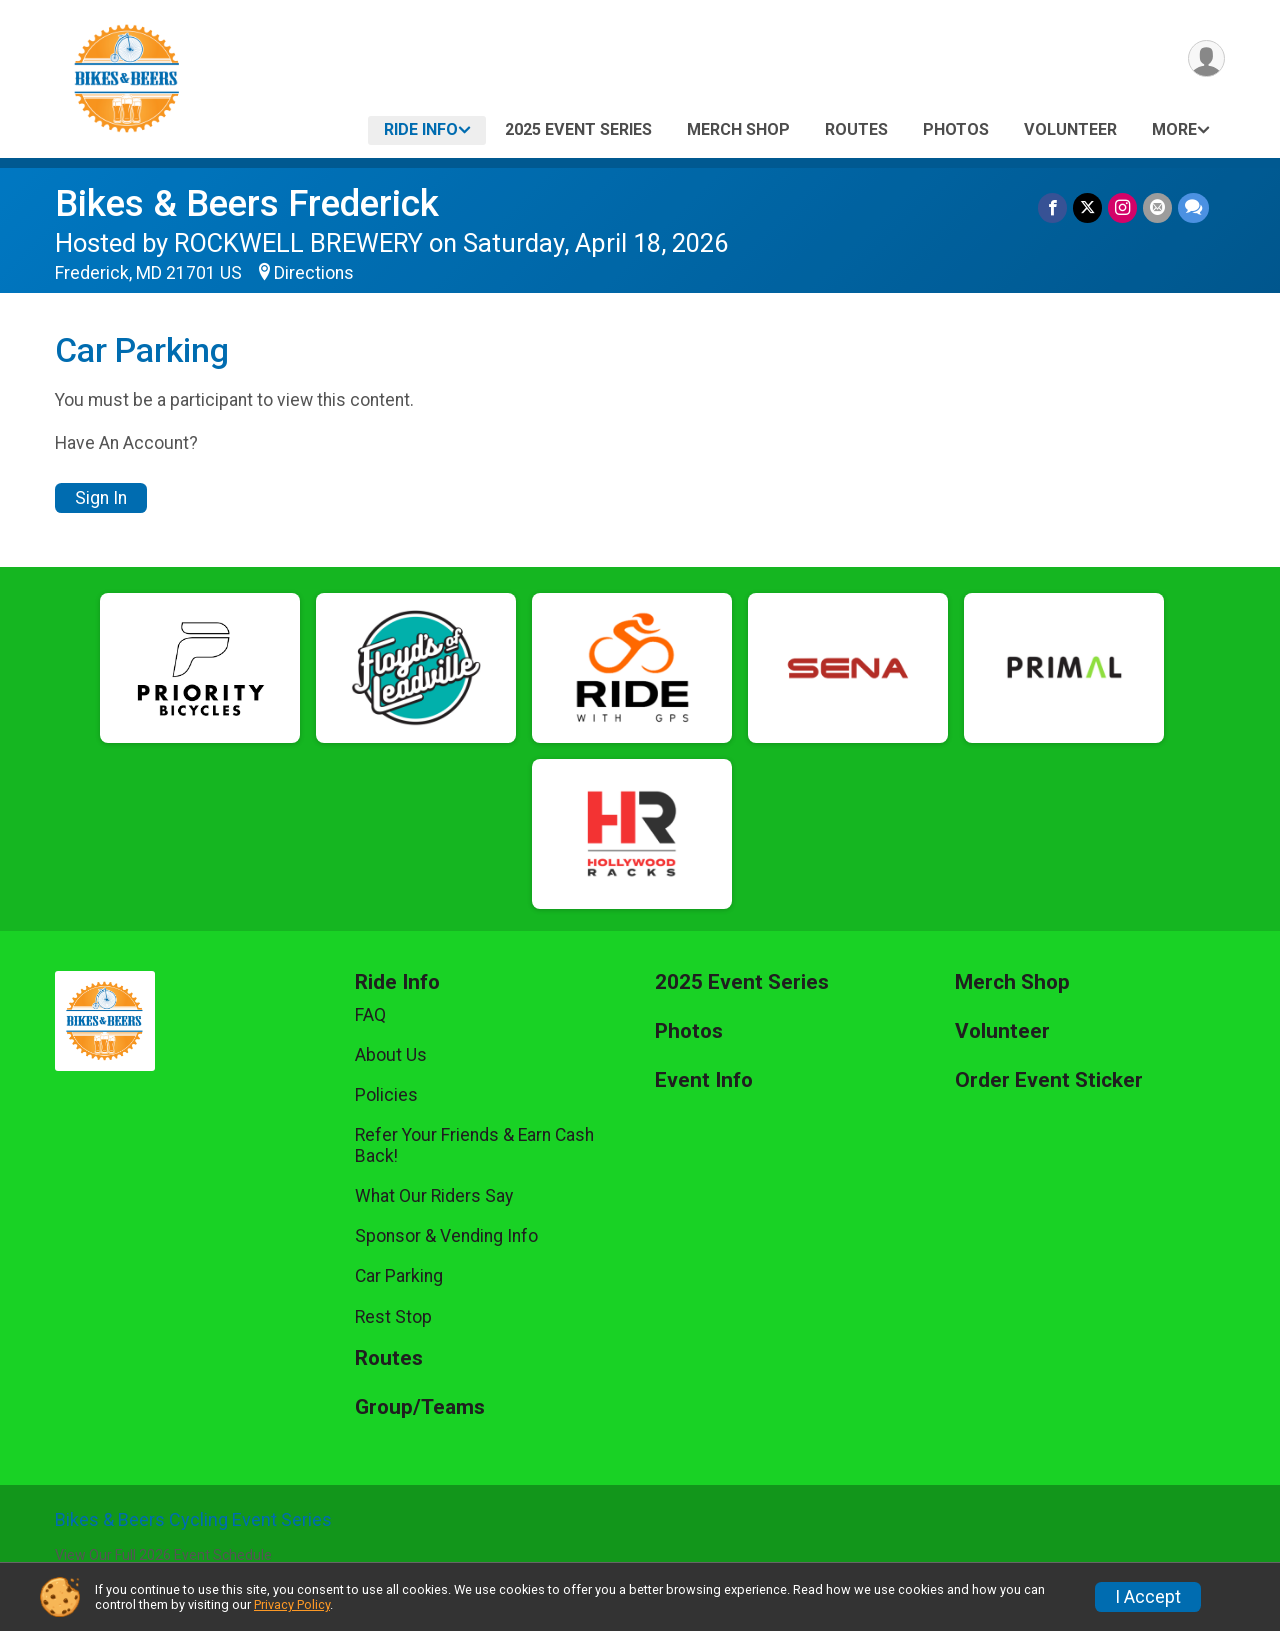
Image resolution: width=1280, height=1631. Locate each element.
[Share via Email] (1157, 207)
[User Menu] (1206, 58)
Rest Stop (393, 1317)
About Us (391, 1055)
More (1174, 129)
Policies (386, 1095)
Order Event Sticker (1049, 1080)
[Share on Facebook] (1052, 207)
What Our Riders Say (434, 1196)
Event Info (704, 1080)
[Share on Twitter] (1087, 207)
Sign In (101, 498)
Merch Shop (738, 129)
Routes (856, 129)
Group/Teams (420, 1407)
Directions (314, 273)
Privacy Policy (292, 1604)
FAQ (370, 1015)
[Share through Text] (1193, 207)
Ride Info (421, 129)
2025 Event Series (578, 129)
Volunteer (1070, 129)
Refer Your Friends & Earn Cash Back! (474, 1145)
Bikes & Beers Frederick (247, 203)
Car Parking (399, 1276)
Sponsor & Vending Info (446, 1236)
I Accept (1148, 1597)
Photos (956, 129)
